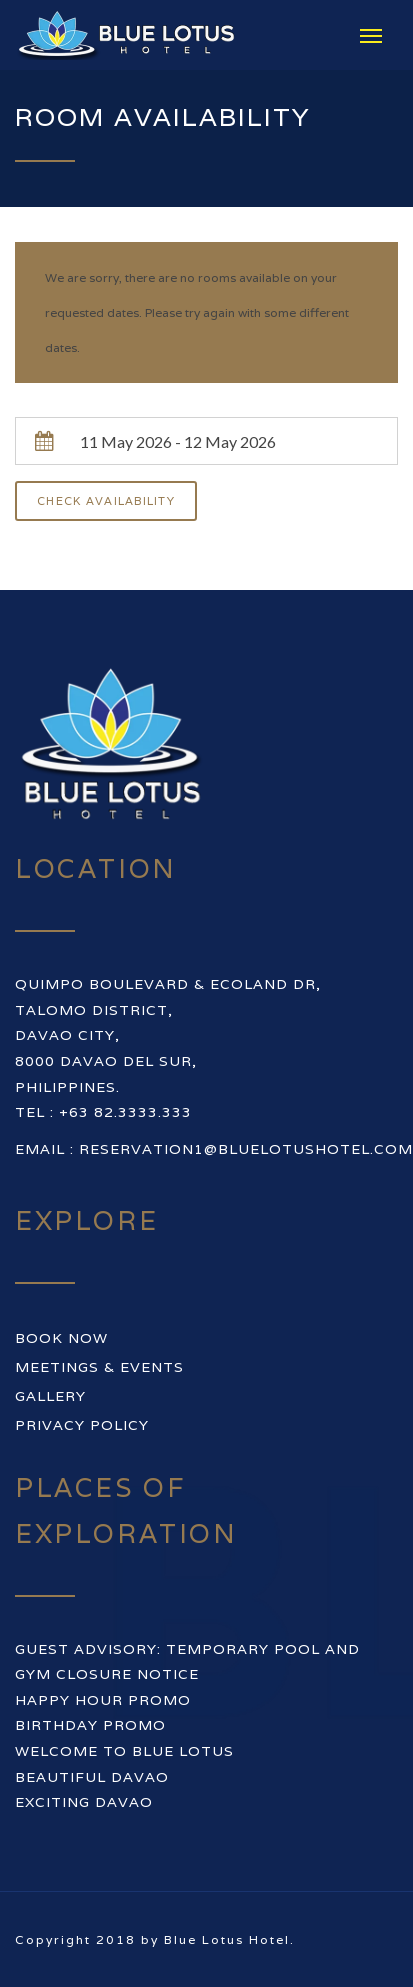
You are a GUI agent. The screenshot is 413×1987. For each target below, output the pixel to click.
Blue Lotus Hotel (227, 1939)
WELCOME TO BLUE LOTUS (124, 1751)
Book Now (61, 1338)
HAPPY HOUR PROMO (103, 1700)
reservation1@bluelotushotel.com (246, 1149)
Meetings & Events (99, 1367)
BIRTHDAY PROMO (90, 1725)
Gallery (50, 1396)
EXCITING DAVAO (84, 1802)
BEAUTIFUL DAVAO (92, 1777)
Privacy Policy (82, 1425)
